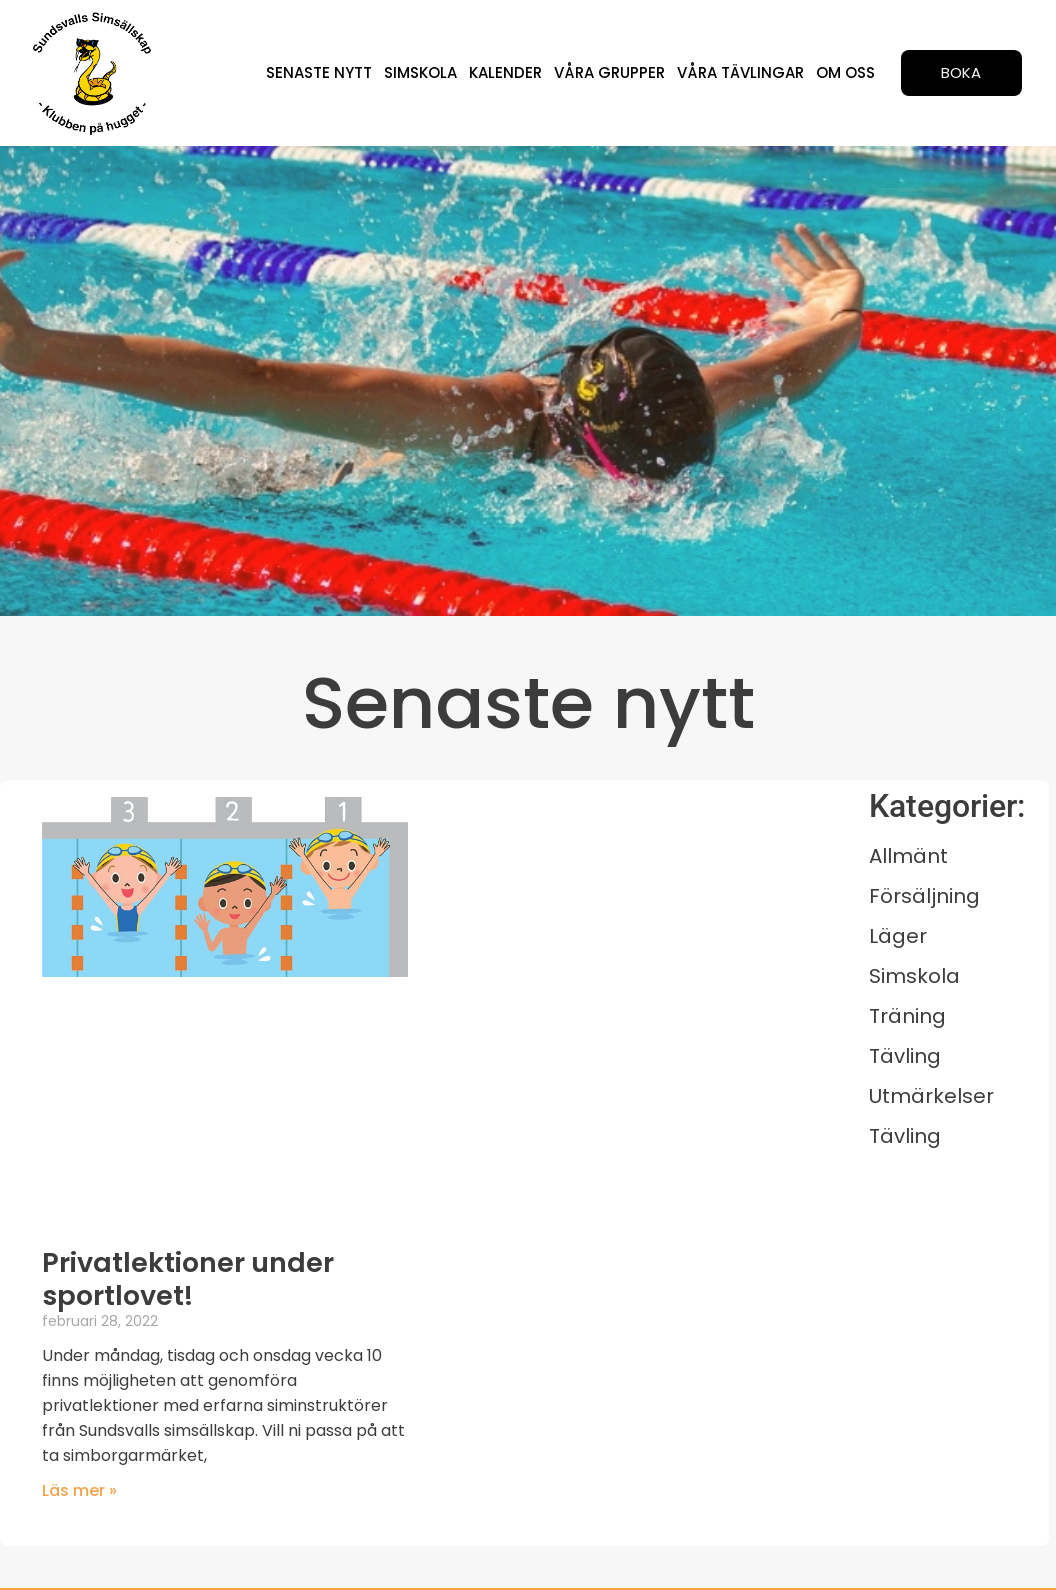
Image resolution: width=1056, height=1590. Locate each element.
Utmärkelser (931, 1096)
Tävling (905, 1056)
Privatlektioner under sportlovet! (188, 1278)
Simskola (429, 72)
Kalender (512, 72)
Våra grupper (614, 72)
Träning (907, 1016)
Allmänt (908, 856)
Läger (898, 936)
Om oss (846, 72)
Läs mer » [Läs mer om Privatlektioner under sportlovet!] (79, 1490)
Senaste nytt (330, 72)
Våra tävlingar (743, 72)
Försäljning (924, 896)
